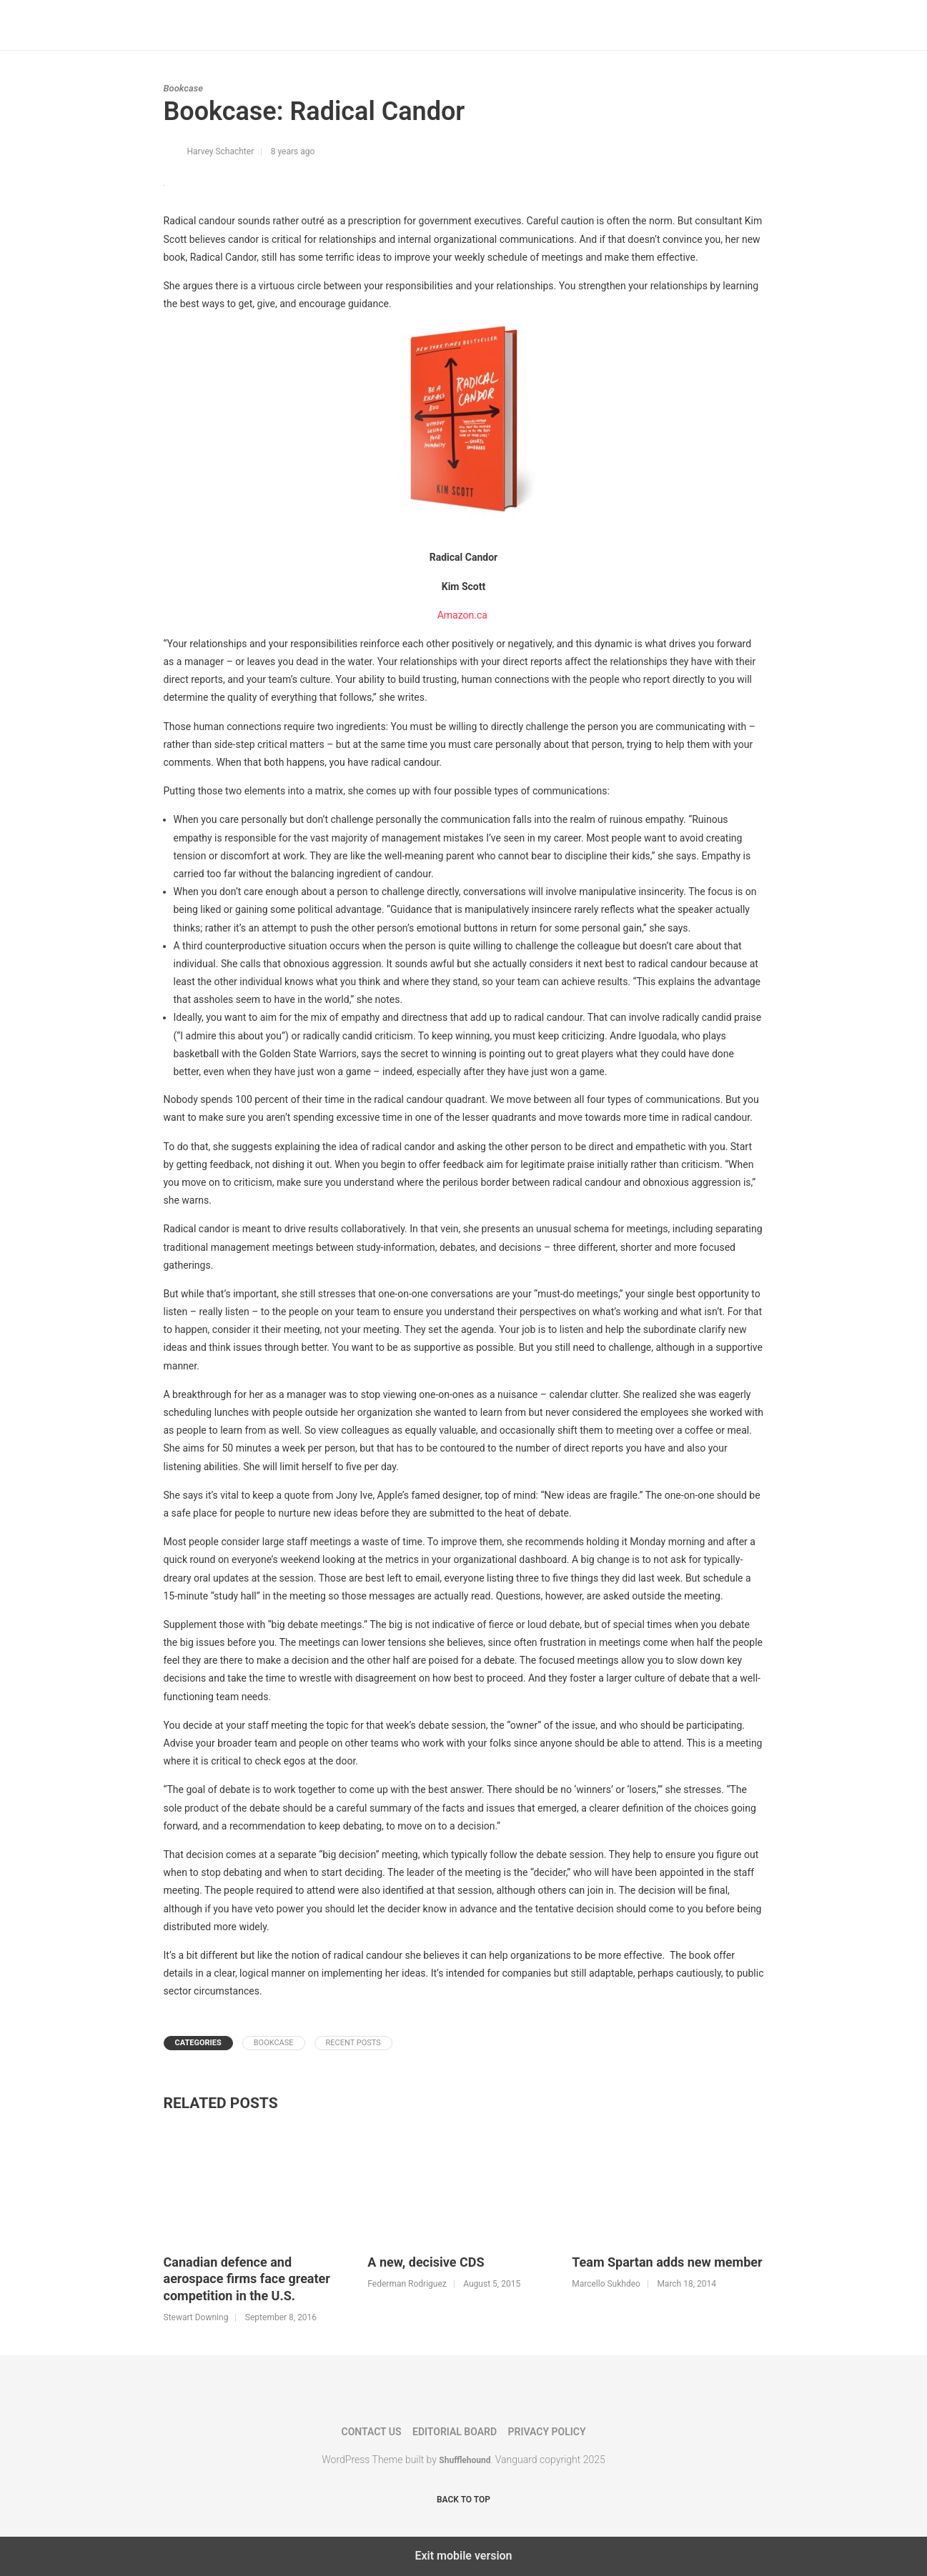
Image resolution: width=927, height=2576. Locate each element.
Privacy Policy (547, 2431)
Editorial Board (454, 2431)
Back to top (463, 2500)
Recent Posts (353, 2042)
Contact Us (371, 2431)
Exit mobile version (463, 2555)
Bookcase (183, 88)
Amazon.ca (463, 615)
